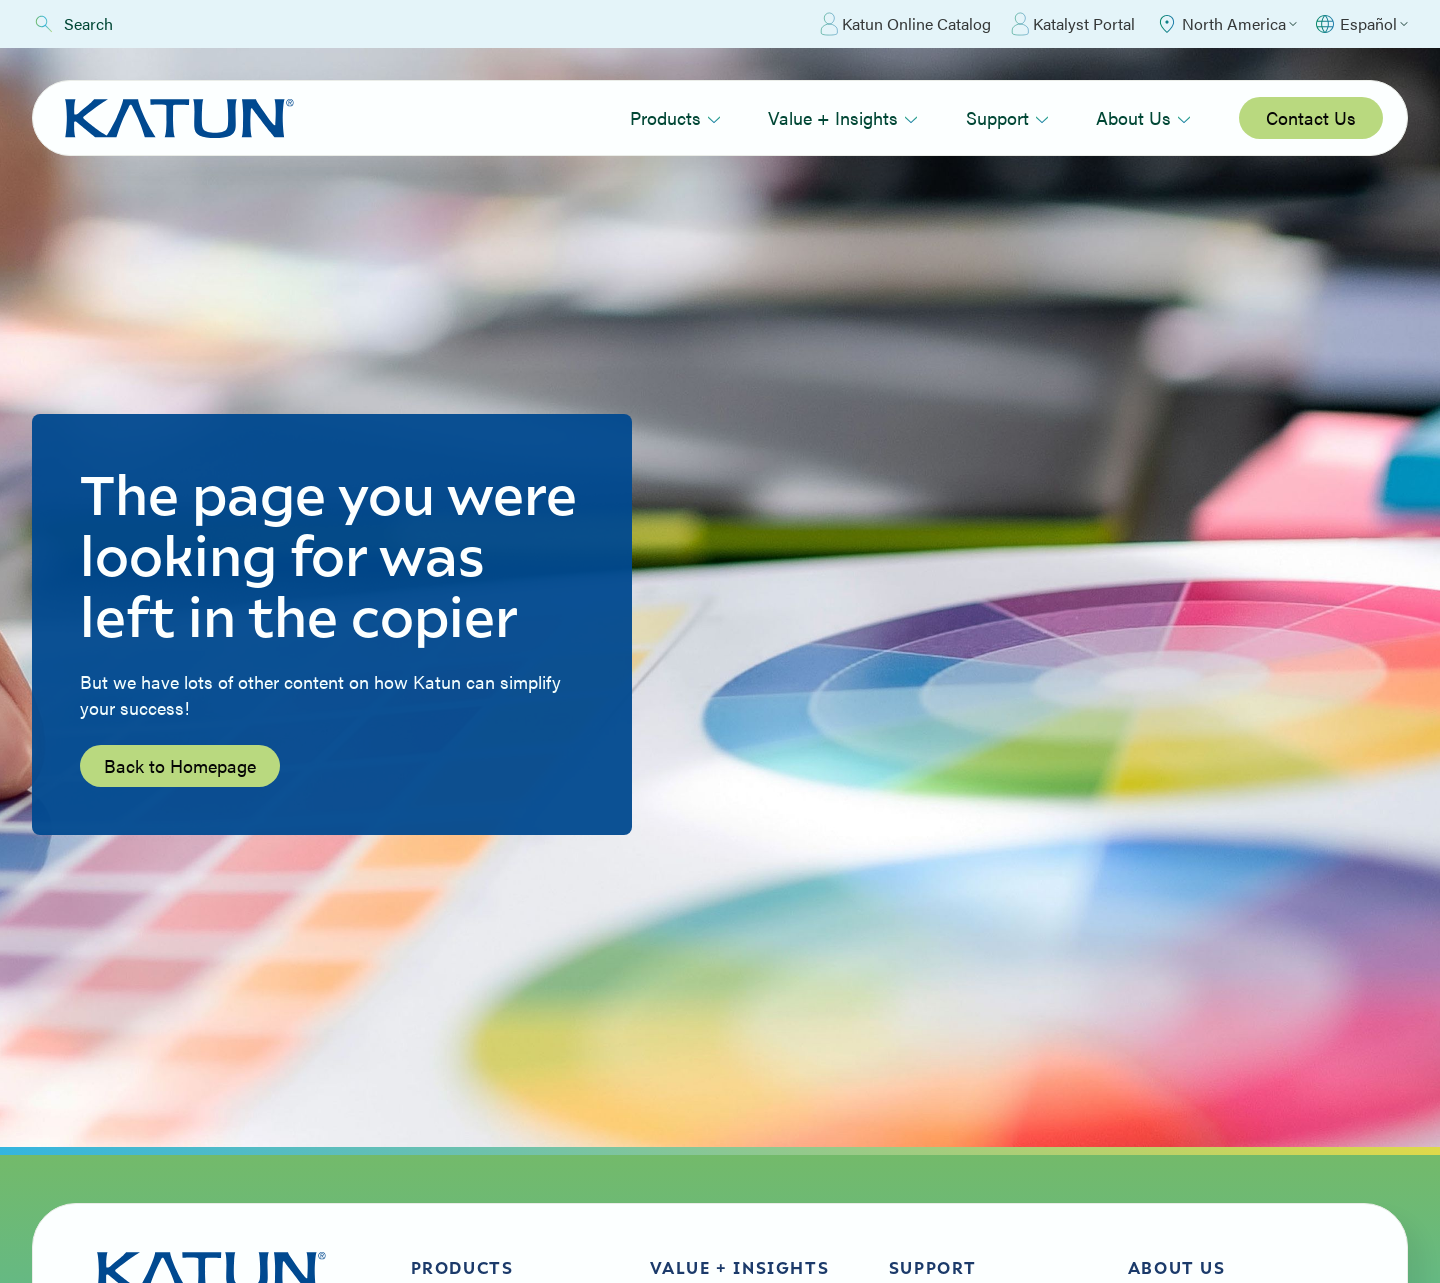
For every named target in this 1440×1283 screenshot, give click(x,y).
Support (1007, 117)
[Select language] (1360, 24)
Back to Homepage (180, 765)
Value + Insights (843, 117)
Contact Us (1311, 117)
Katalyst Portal (1073, 24)
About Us (1143, 117)
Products (675, 117)
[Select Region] (1226, 24)
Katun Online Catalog (905, 24)
